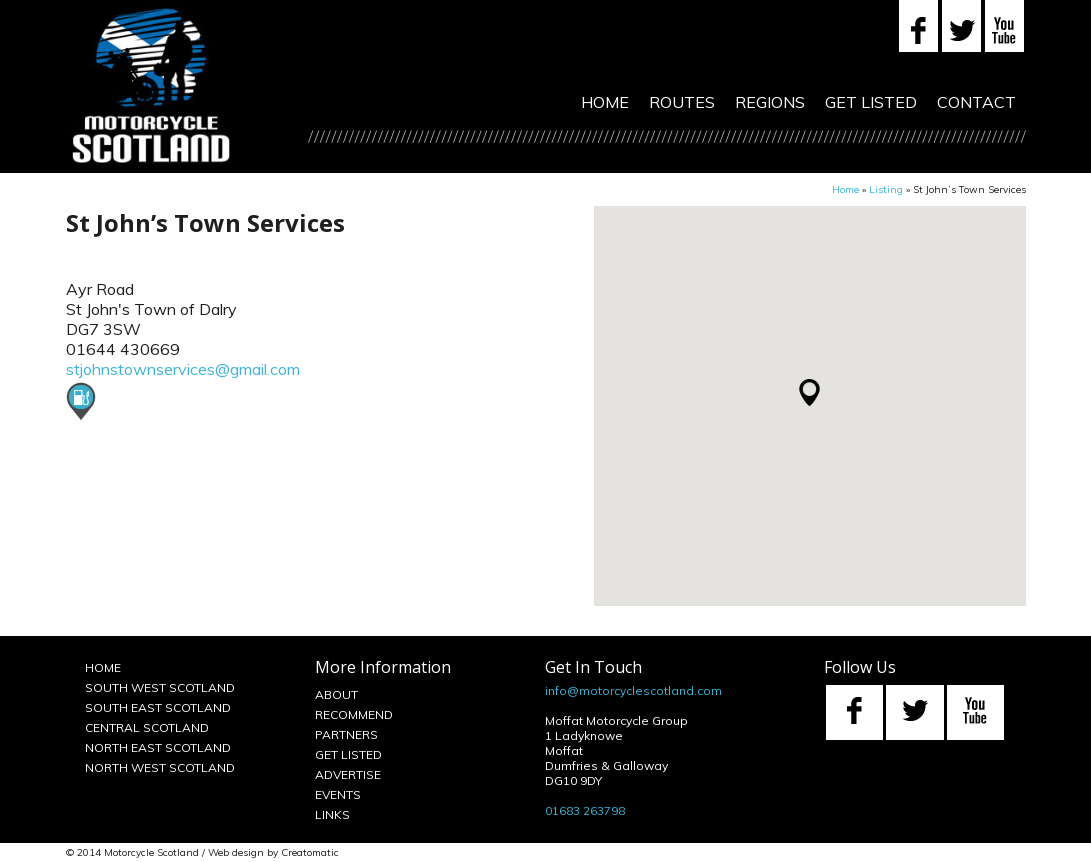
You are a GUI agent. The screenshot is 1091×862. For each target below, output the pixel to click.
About (336, 694)
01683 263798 (585, 810)
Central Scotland (147, 727)
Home (605, 102)
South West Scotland (160, 687)
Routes (682, 102)
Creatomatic (310, 852)
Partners (346, 734)
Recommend (354, 714)
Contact (976, 102)
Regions (770, 102)
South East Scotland (158, 707)
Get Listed (871, 102)
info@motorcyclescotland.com (633, 690)
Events (338, 794)
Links (332, 814)
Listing (886, 189)
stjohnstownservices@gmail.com (183, 369)
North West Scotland (160, 767)
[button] (809, 392)
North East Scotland (158, 747)
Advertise (348, 774)
